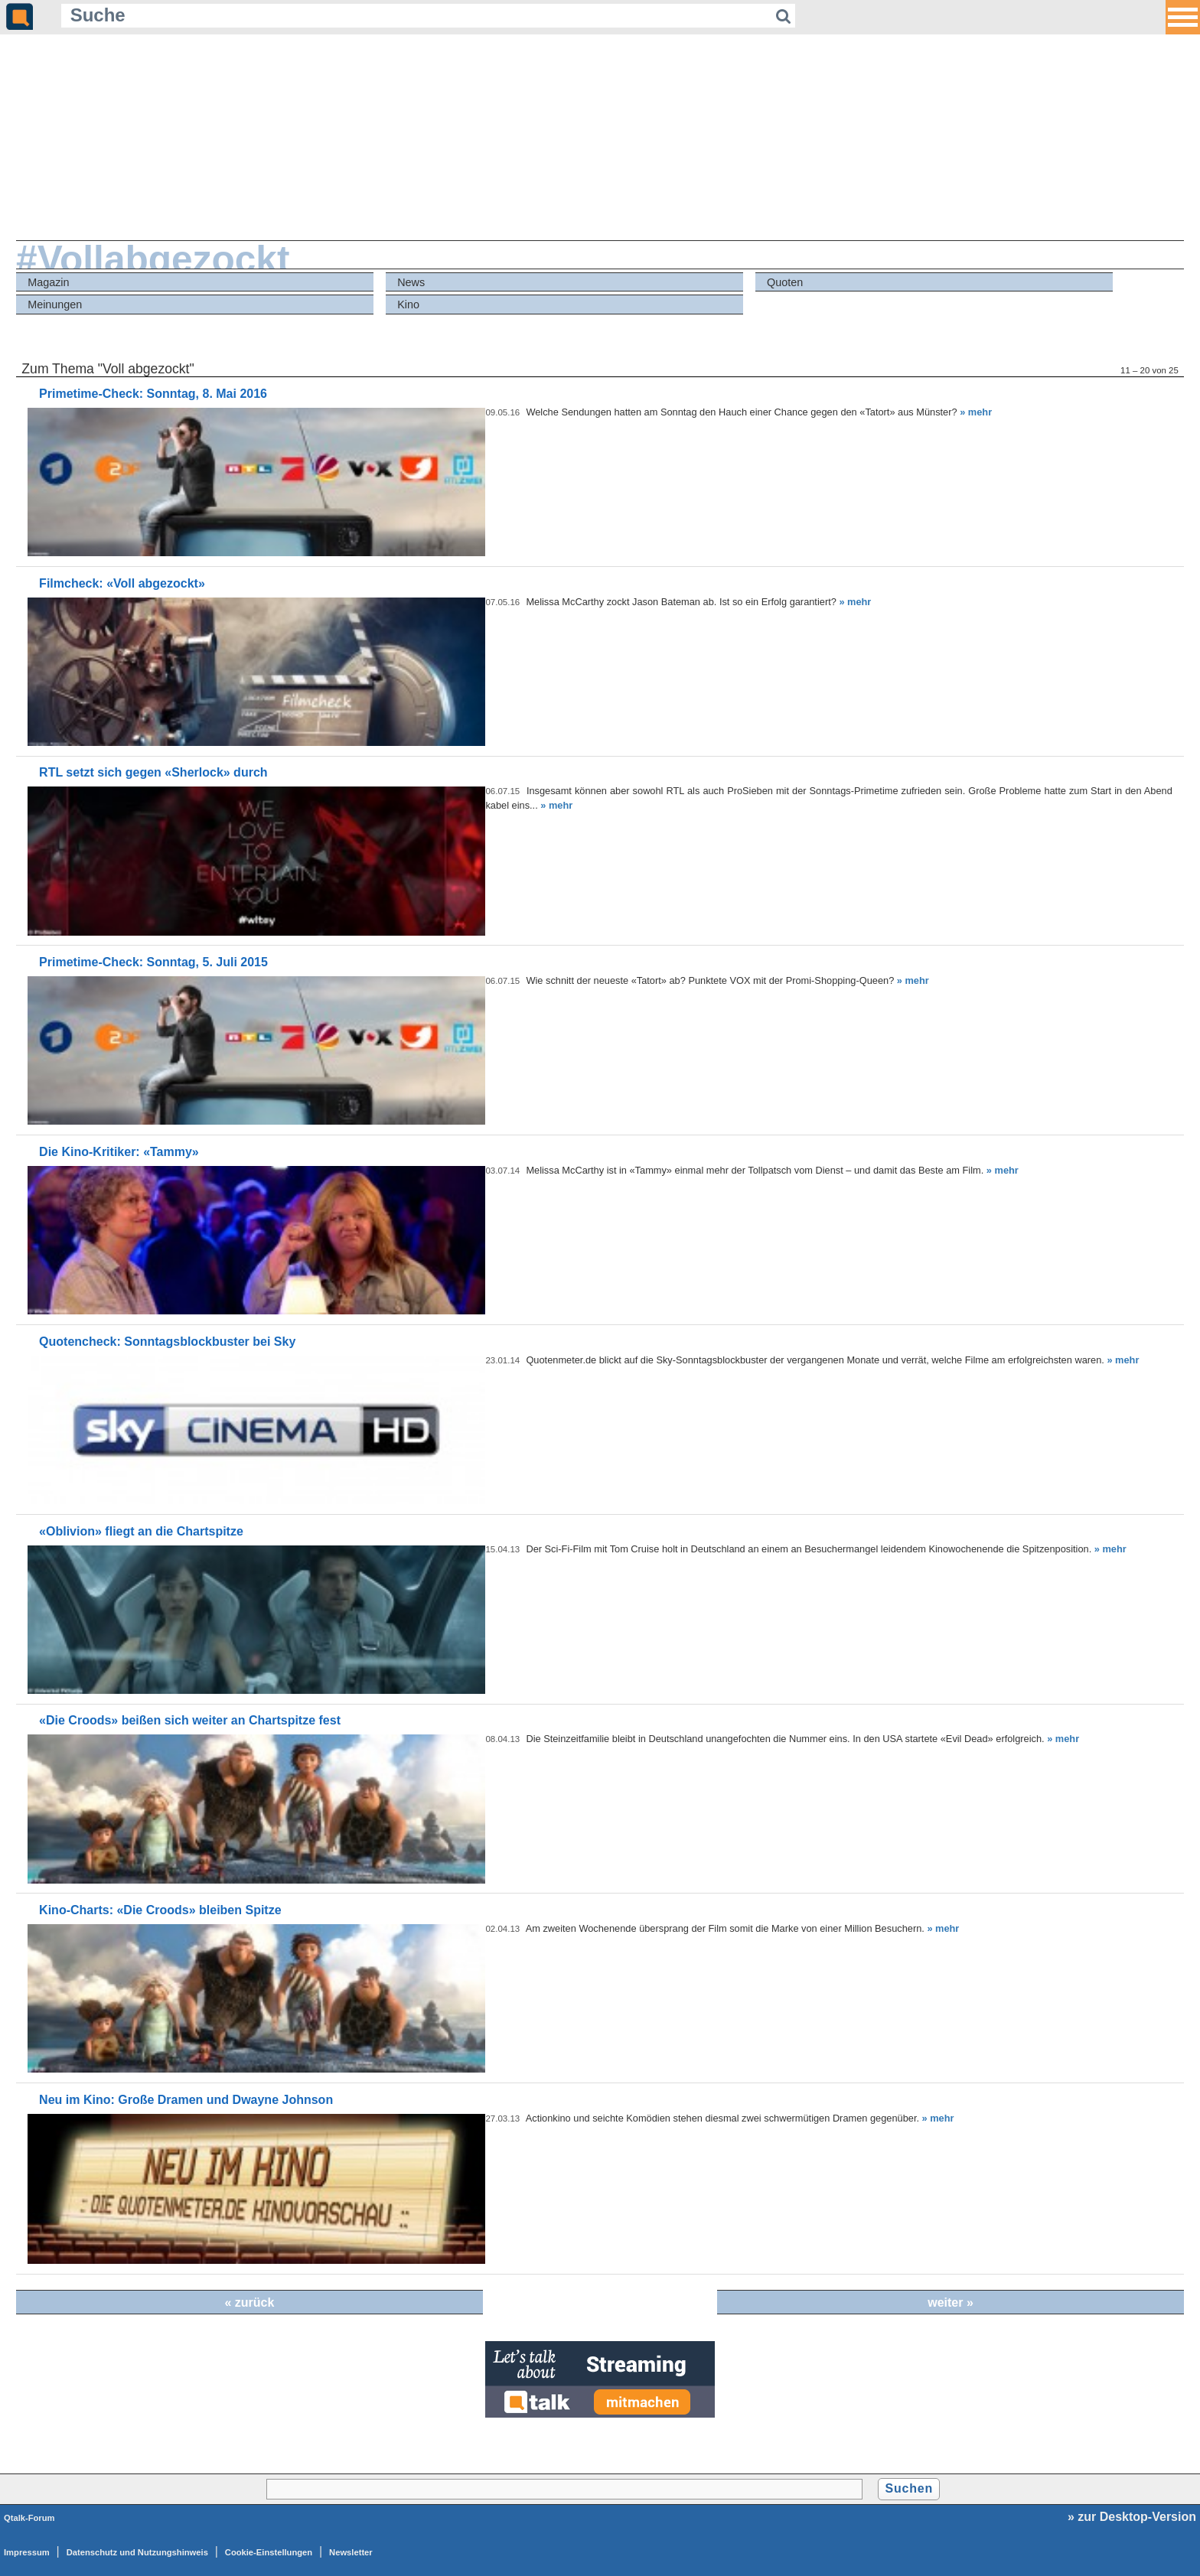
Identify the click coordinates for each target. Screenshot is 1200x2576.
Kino (408, 304)
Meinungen (55, 304)
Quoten (785, 282)
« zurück (249, 2302)
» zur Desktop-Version (1132, 2516)
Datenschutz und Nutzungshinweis (137, 2552)
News (411, 282)
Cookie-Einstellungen (268, 2552)
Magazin (48, 282)
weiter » (950, 2302)
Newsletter (351, 2552)
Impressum (27, 2552)
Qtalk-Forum (29, 2517)
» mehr (976, 412)
